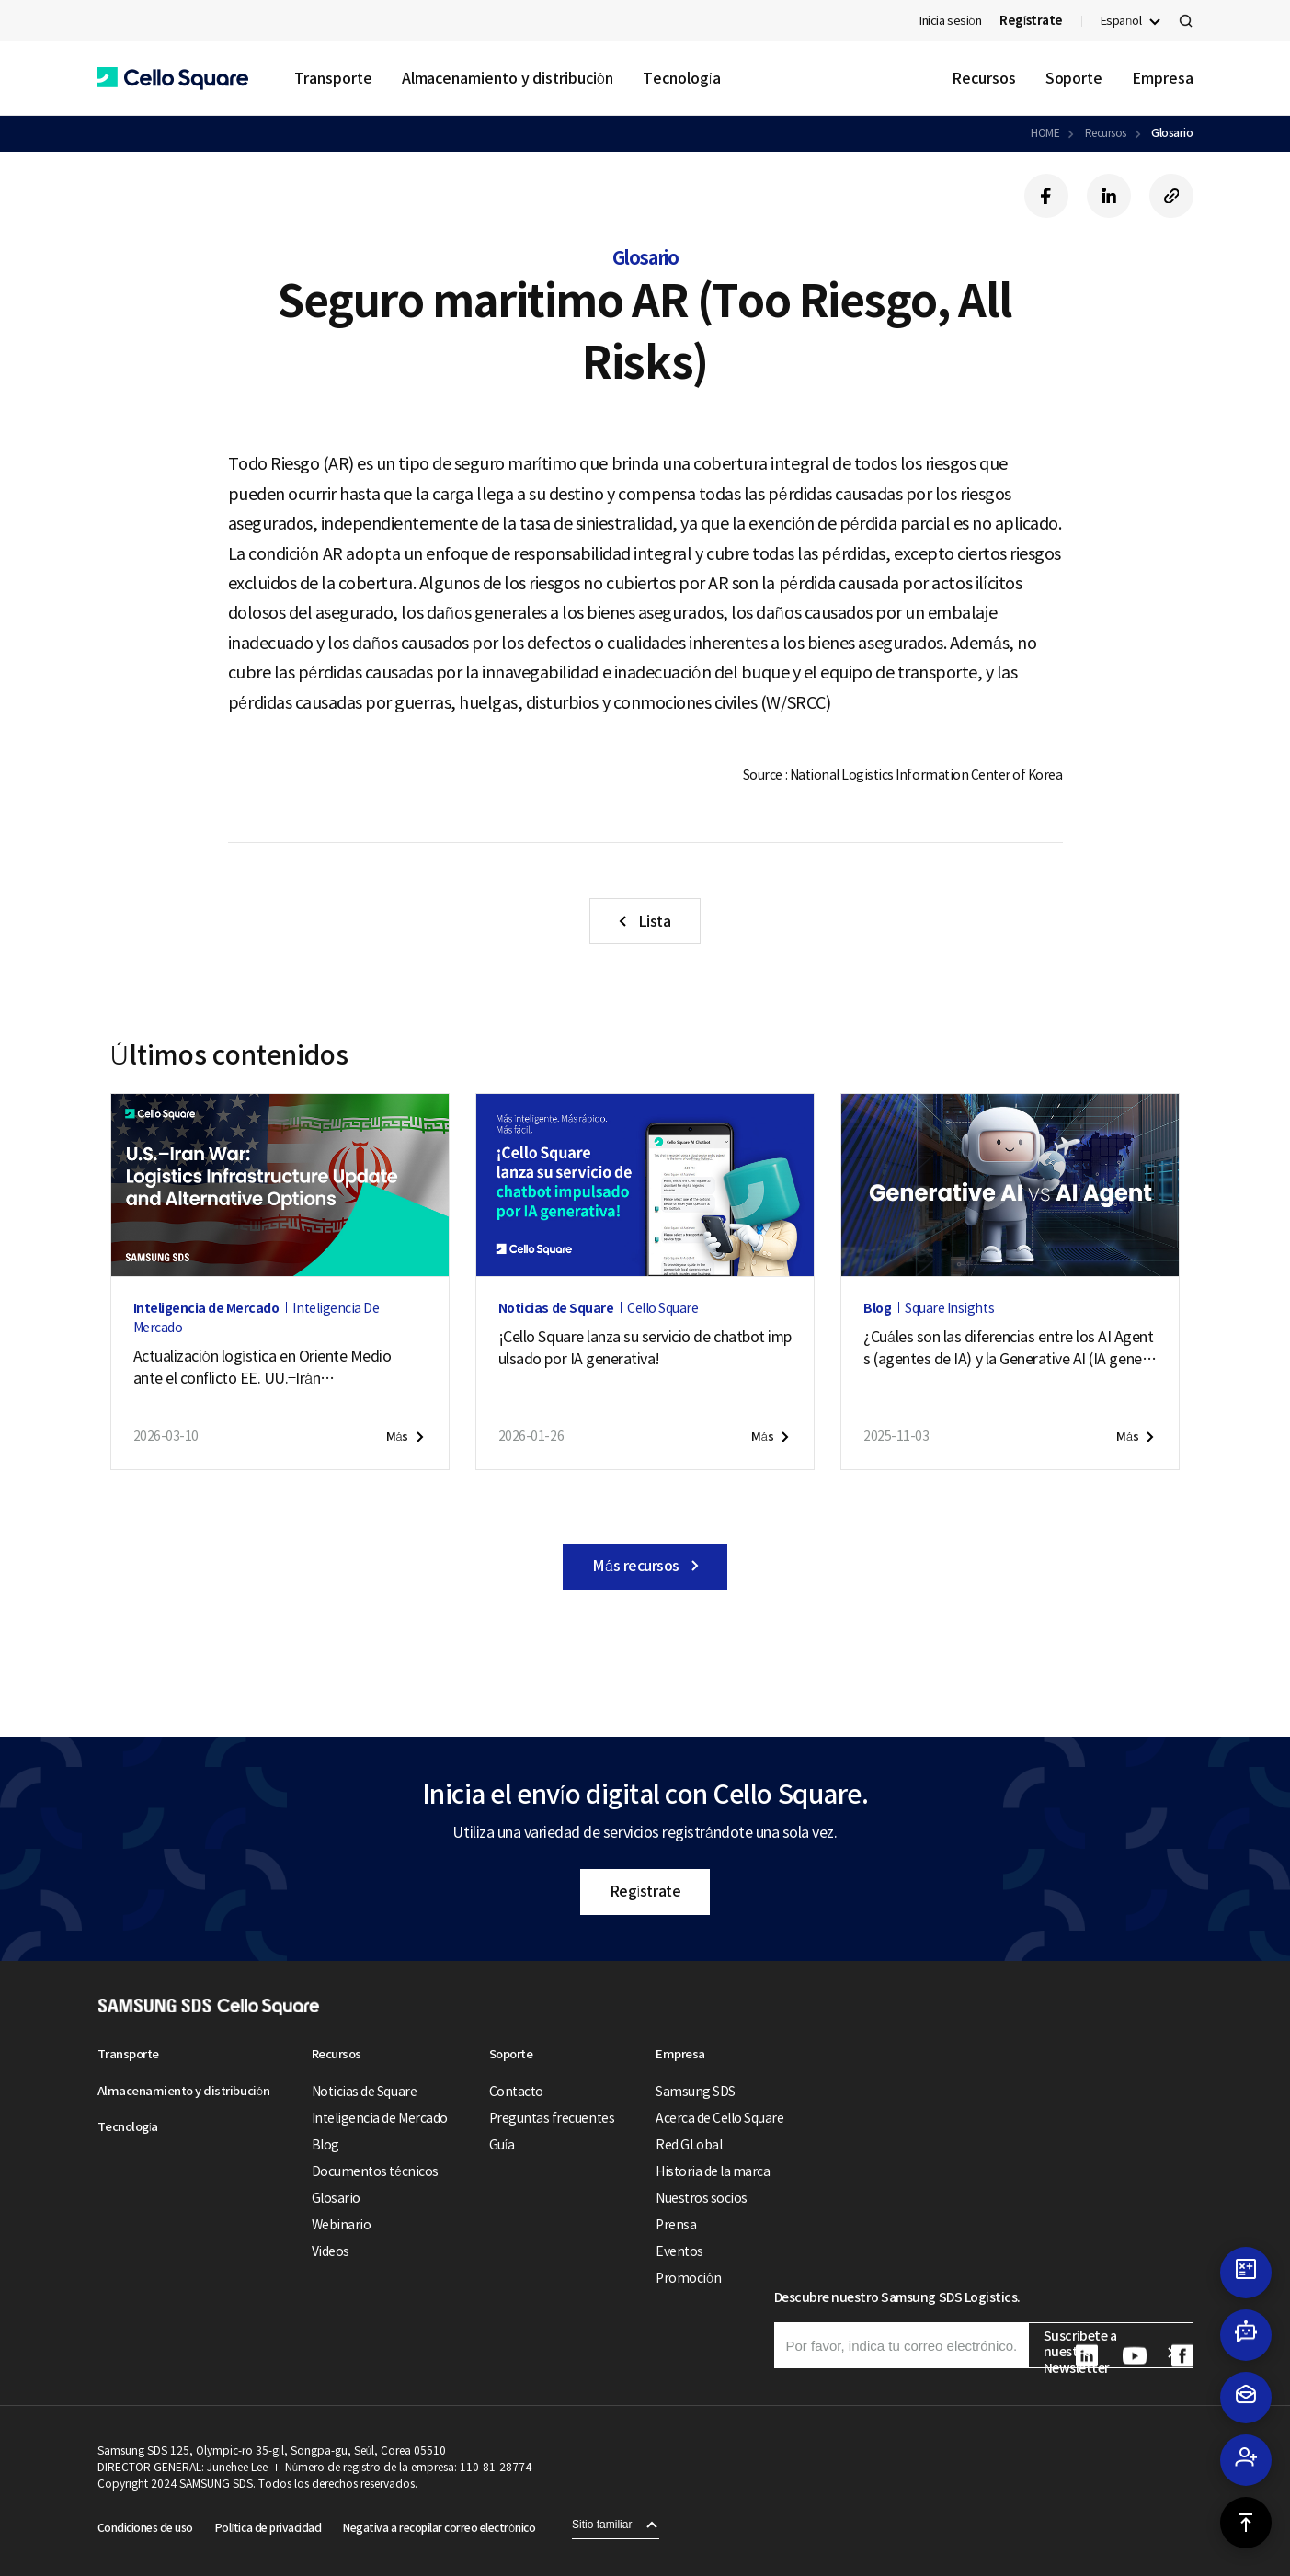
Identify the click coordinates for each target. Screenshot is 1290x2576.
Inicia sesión (950, 20)
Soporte (1073, 78)
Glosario (1172, 133)
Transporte (333, 78)
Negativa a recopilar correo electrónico (439, 2528)
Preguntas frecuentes (551, 2118)
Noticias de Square (364, 2091)
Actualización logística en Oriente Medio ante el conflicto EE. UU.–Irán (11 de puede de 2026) (262, 1368)
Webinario (341, 2225)
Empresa (1162, 78)
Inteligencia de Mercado (380, 2118)
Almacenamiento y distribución (508, 78)
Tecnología (681, 78)
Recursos (983, 78)
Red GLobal (689, 2145)
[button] (172, 78)
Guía (502, 2145)
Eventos (679, 2251)
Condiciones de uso (145, 2528)
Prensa (676, 2225)
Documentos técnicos (375, 2171)
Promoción (688, 2278)
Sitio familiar (602, 2524)
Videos (330, 2251)
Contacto (516, 2091)
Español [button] (1121, 20)
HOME (1045, 133)
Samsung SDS (696, 2091)
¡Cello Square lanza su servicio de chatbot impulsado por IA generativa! (645, 1348)
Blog (325, 2145)
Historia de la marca (713, 2171)
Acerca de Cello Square (719, 2118)
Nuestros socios (702, 2198)
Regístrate (645, 1891)
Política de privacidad (268, 2528)
